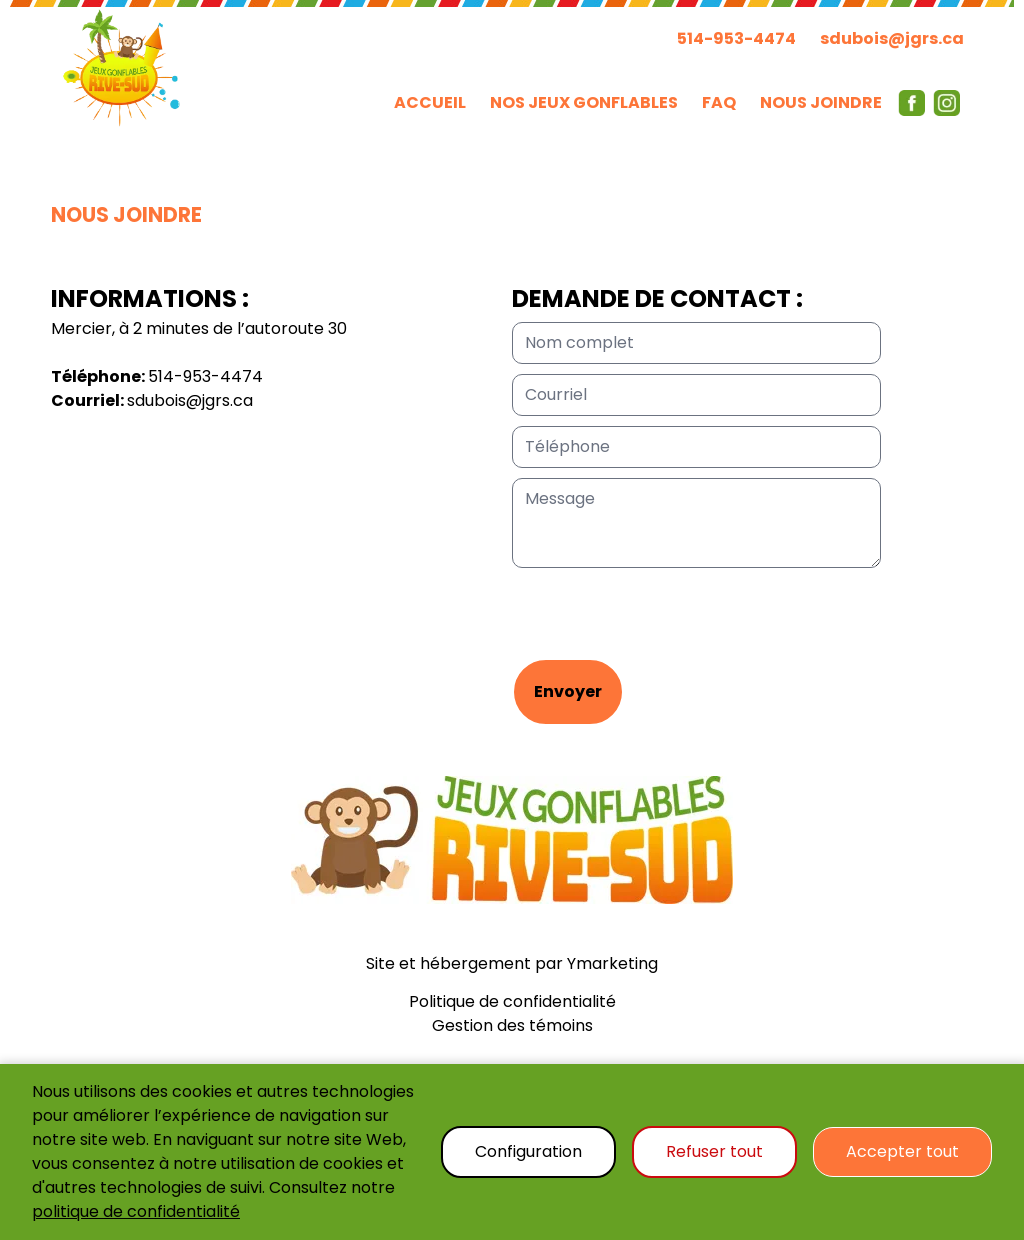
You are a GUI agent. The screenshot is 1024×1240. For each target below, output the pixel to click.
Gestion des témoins (512, 1025)
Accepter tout (902, 1151)
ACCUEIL (430, 102)
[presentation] (664, 619)
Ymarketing (612, 963)
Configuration (528, 1151)
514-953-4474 (736, 38)
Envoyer (568, 691)
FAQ (719, 102)
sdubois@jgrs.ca (892, 38)
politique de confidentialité (136, 1211)
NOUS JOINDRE (821, 102)
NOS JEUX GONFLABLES (584, 102)
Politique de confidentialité (512, 1001)
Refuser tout (714, 1151)
